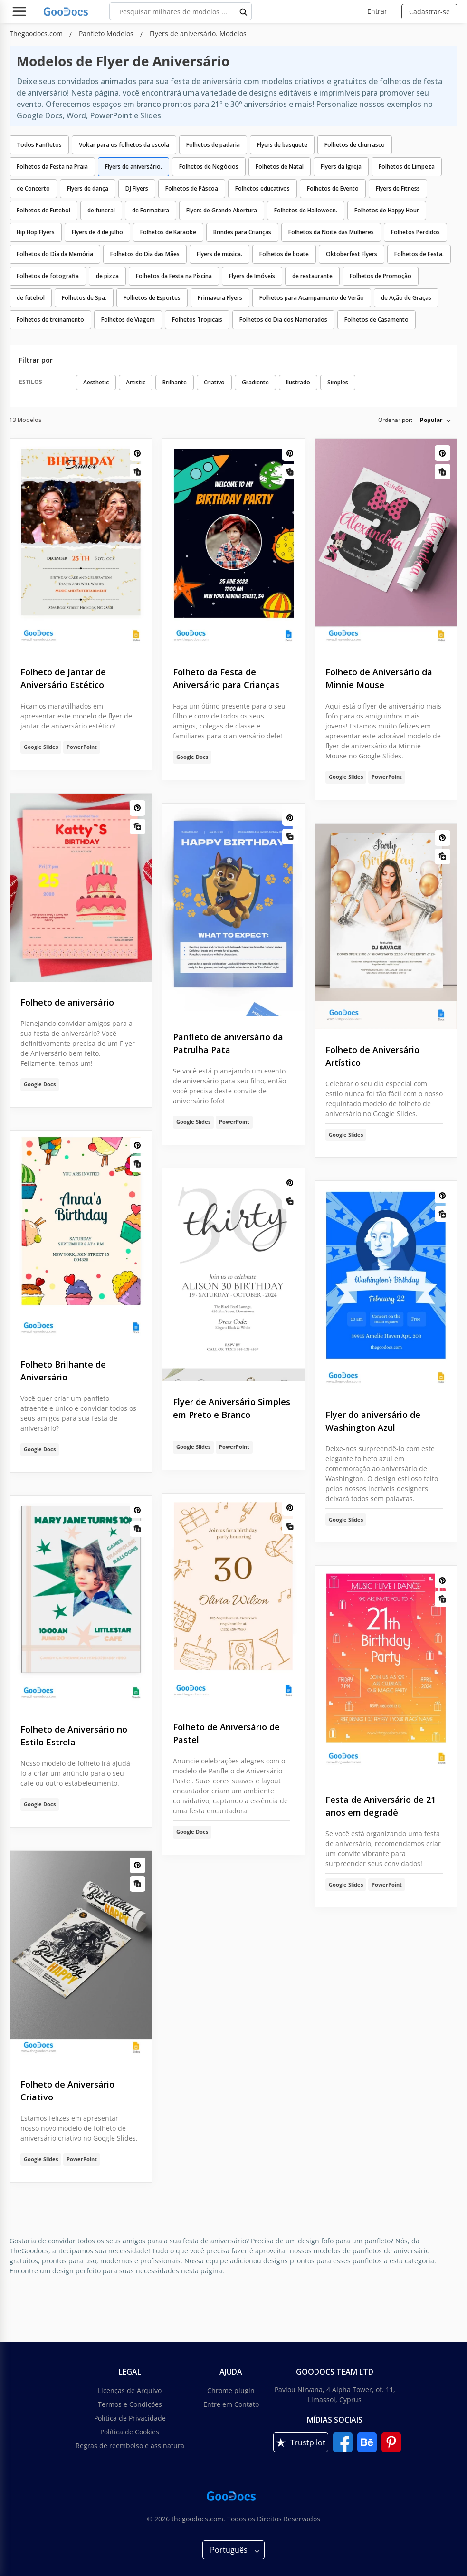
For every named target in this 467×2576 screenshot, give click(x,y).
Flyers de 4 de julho (97, 232)
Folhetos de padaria (213, 145)
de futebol (31, 298)
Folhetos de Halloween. (305, 210)
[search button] (243, 11)
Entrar (377, 11)
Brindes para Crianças (242, 232)
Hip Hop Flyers (36, 232)
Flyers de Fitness (398, 188)
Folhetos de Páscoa (191, 188)
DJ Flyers (136, 188)
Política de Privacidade (130, 2418)
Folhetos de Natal (280, 167)
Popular (431, 420)
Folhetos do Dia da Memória (55, 254)
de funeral (101, 210)
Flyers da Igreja (341, 167)
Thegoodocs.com (37, 33)
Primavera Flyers (220, 298)
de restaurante (312, 276)
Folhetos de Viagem (128, 320)
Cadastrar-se (429, 11)
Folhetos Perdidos (415, 232)
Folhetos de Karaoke (168, 232)
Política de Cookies (129, 2431)
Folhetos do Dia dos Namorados (283, 320)
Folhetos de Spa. (84, 298)
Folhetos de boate (284, 254)
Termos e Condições (130, 2404)
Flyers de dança (87, 188)
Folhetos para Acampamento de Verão (311, 298)
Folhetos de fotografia (48, 276)
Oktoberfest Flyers (351, 254)
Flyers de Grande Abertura (221, 210)
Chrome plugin (231, 2390)
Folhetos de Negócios (208, 167)
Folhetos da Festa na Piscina (174, 276)
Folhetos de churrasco (354, 145)
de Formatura (150, 210)
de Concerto (33, 188)
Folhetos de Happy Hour (386, 210)
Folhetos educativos (262, 188)
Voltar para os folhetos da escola (124, 145)
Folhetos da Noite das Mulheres (331, 232)
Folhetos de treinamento (50, 320)
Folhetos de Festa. (419, 254)
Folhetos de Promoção (380, 276)
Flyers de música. (219, 254)
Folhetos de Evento (333, 188)
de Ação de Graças (406, 298)
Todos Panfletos (39, 145)
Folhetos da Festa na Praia (52, 167)
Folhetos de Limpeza (407, 167)
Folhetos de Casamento (376, 320)
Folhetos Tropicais (197, 320)
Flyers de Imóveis (252, 276)
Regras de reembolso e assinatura (130, 2445)
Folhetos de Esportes (152, 298)
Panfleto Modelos (107, 33)
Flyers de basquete (282, 145)
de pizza (107, 276)
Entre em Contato (231, 2404)
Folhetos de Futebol (43, 210)
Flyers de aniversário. (133, 167)
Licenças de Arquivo (130, 2390)
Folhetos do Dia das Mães (145, 254)
